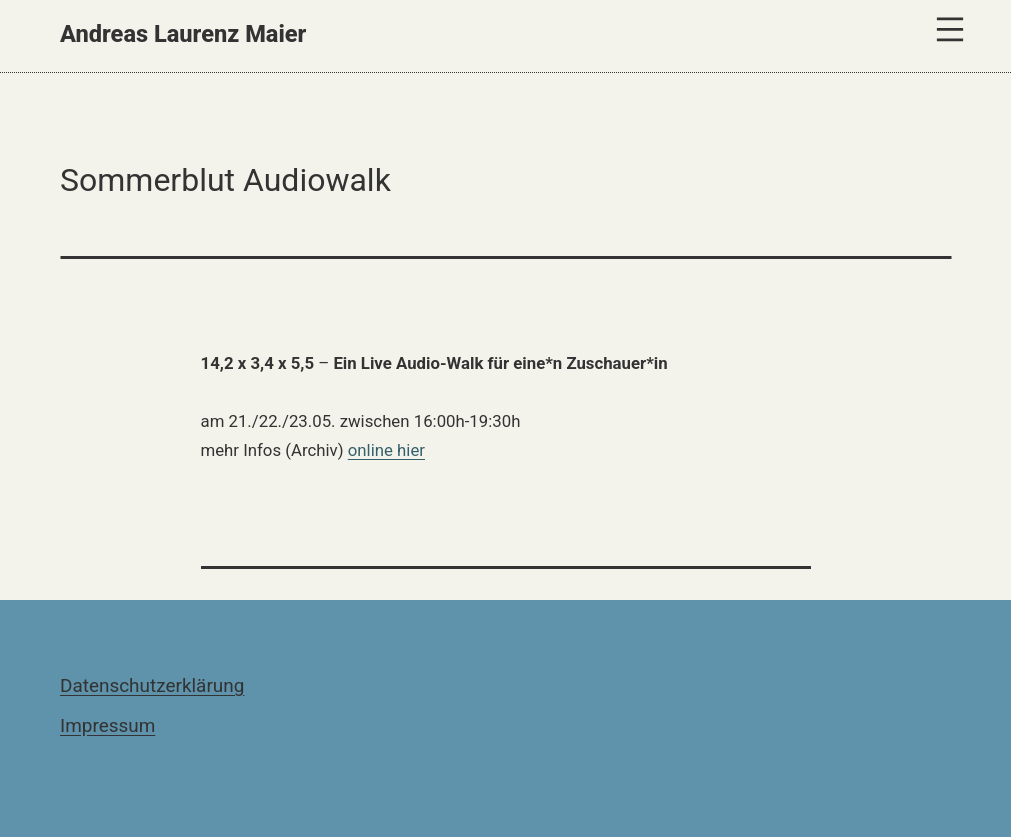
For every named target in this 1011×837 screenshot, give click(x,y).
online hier (386, 450)
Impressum (107, 725)
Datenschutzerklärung (152, 685)
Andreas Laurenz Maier (183, 34)
